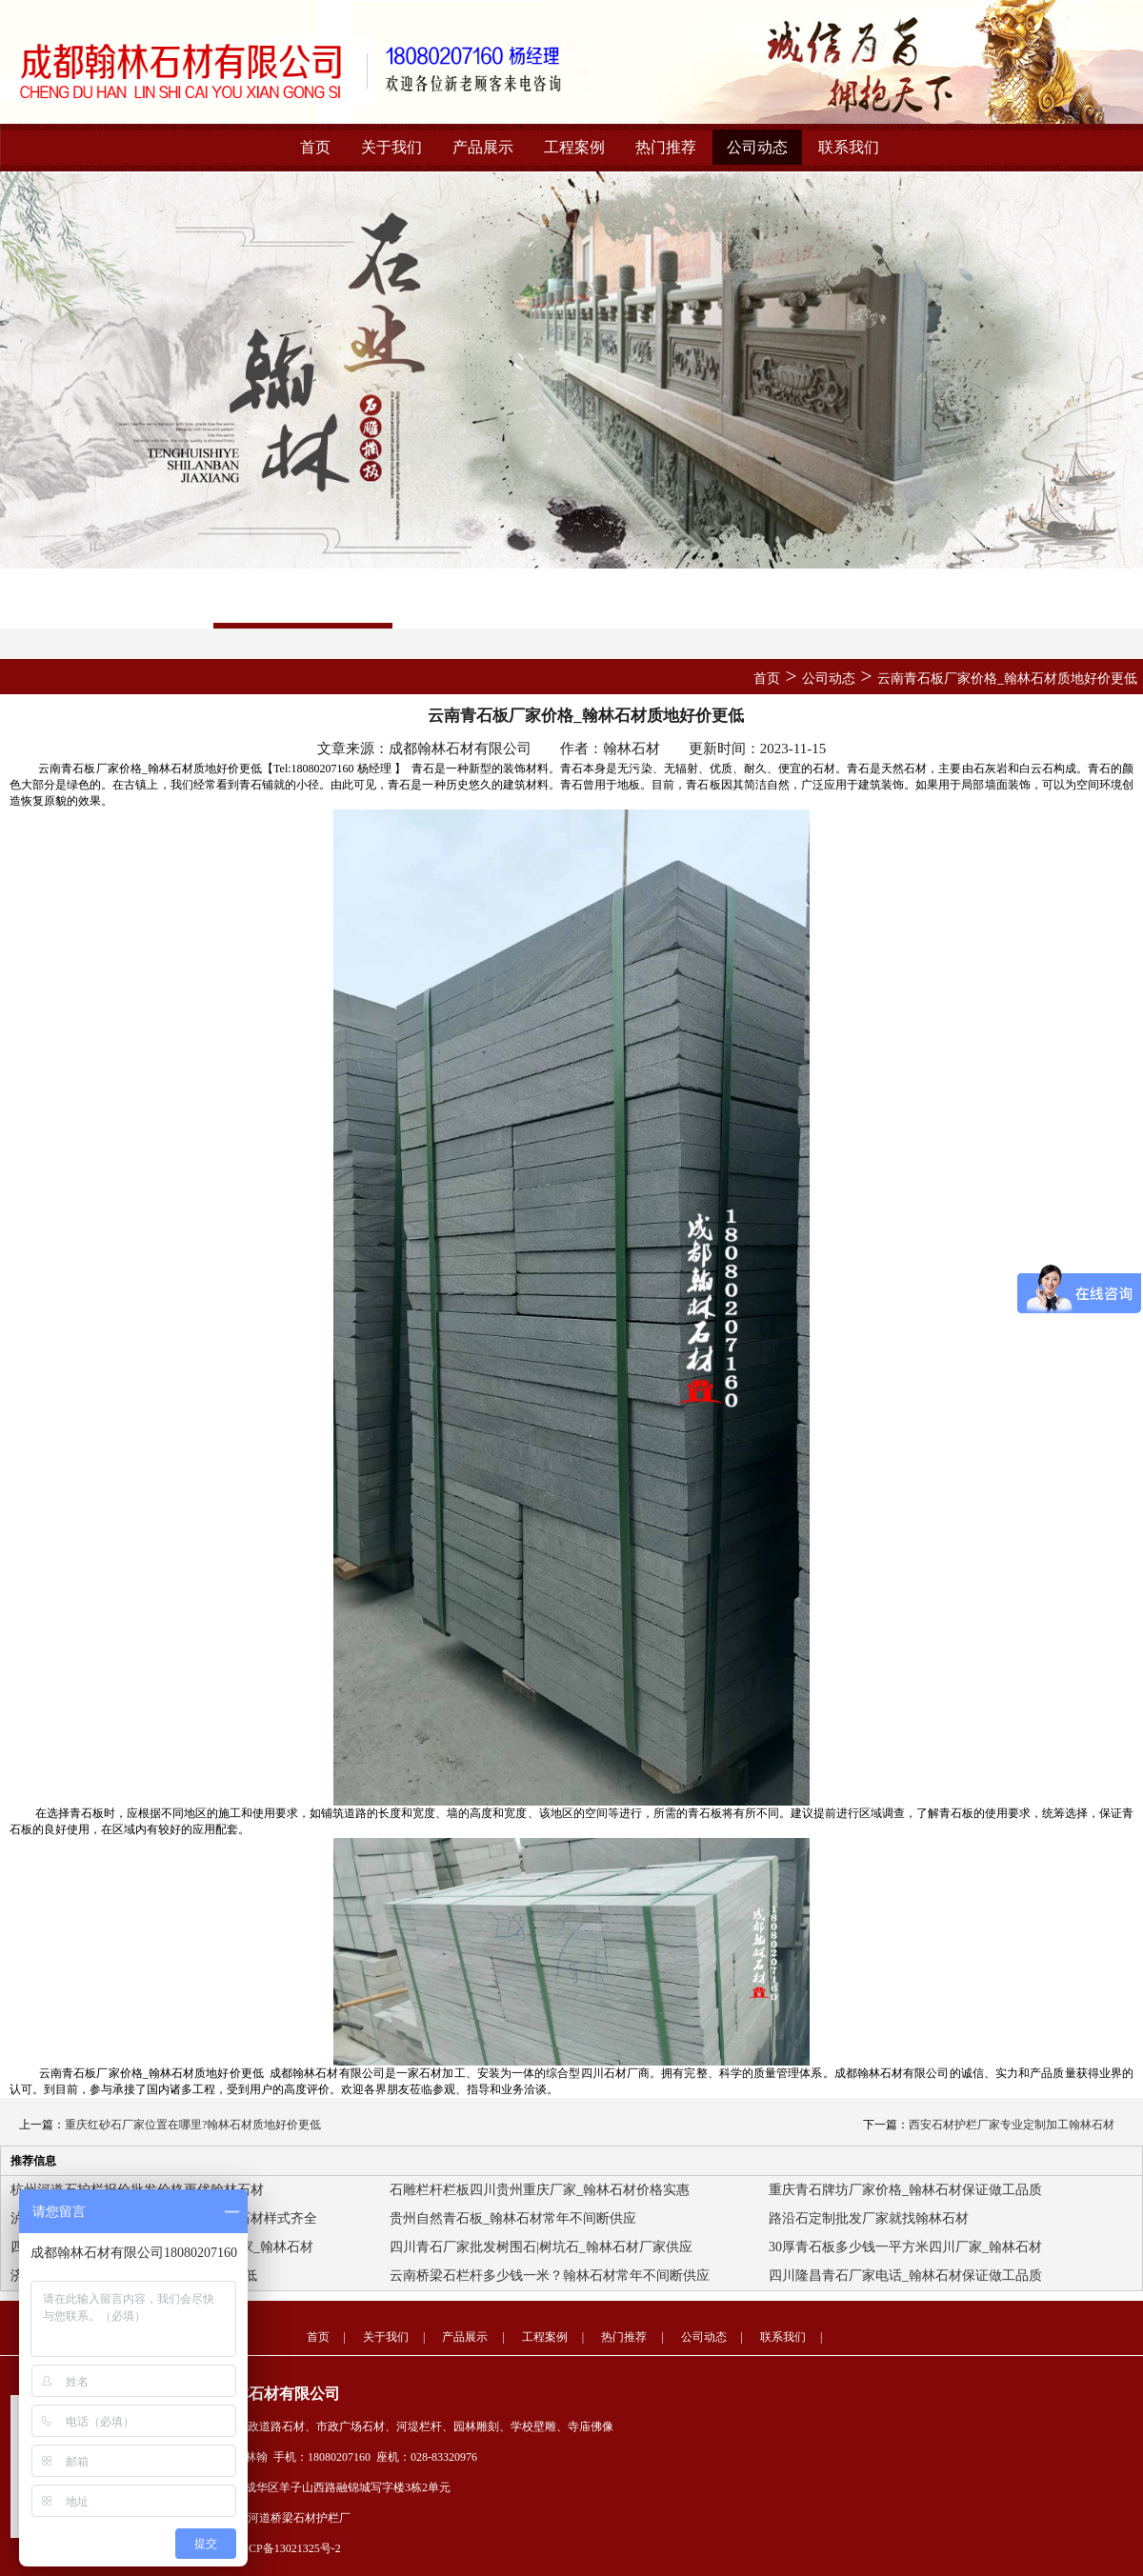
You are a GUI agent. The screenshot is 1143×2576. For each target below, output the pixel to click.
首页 (315, 147)
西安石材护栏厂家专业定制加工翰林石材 (1011, 2124)
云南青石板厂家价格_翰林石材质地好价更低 (1007, 678)
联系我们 (848, 147)
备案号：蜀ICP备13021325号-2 (264, 2548)
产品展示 (482, 147)
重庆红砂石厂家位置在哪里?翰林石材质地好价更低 (193, 2124)
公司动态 (757, 147)
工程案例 (574, 147)
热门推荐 (665, 147)
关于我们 (391, 147)
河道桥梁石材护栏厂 (299, 2518)
